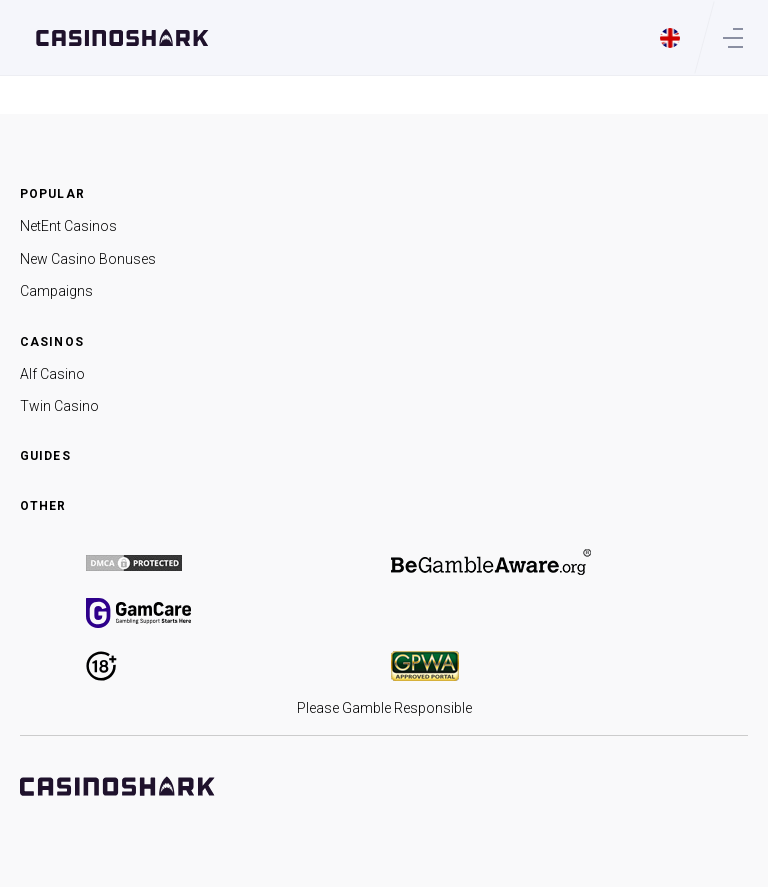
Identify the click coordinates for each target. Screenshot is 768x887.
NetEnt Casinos (68, 226)
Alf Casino (52, 374)
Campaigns (56, 291)
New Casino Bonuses (88, 259)
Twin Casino (59, 406)
